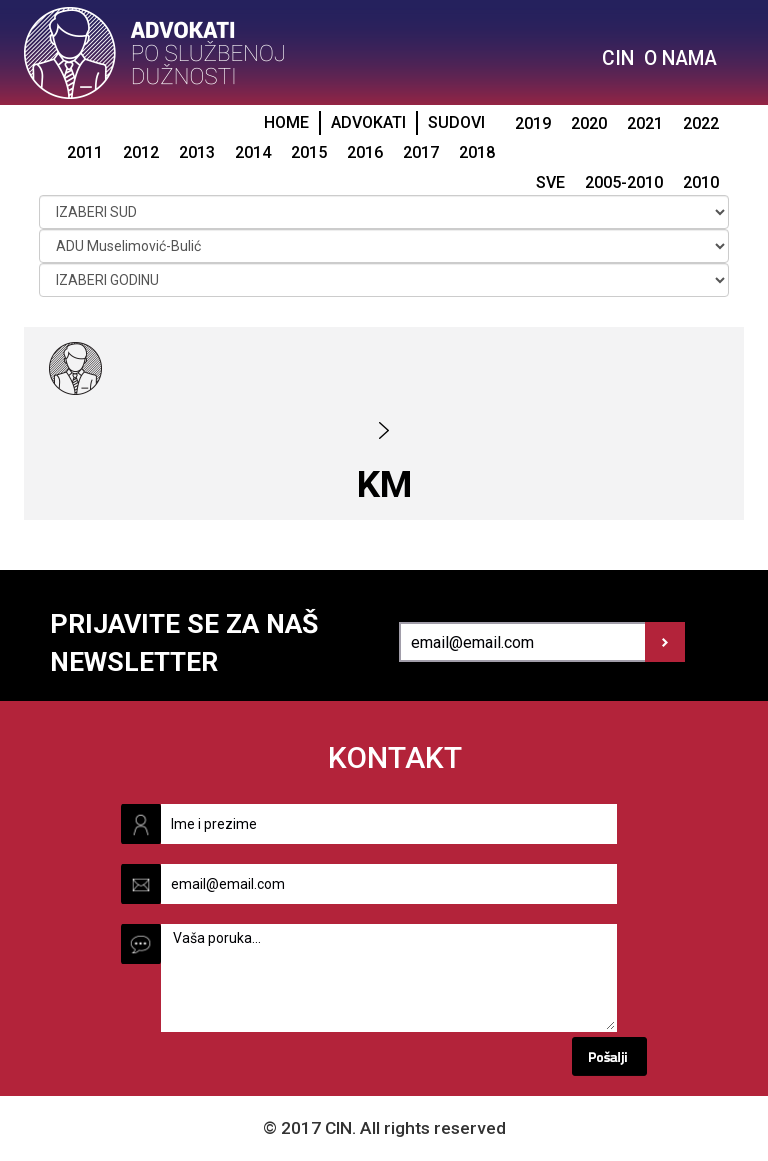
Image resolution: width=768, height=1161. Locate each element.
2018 (477, 152)
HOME (286, 122)
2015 (309, 152)
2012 (141, 152)
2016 (365, 152)
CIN (618, 58)
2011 (85, 152)
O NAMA (680, 58)
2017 (421, 152)
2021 (645, 123)
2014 (253, 152)
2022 (701, 123)
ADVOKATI (368, 122)
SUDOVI (456, 122)
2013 (197, 152)
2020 (589, 123)
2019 (533, 123)
